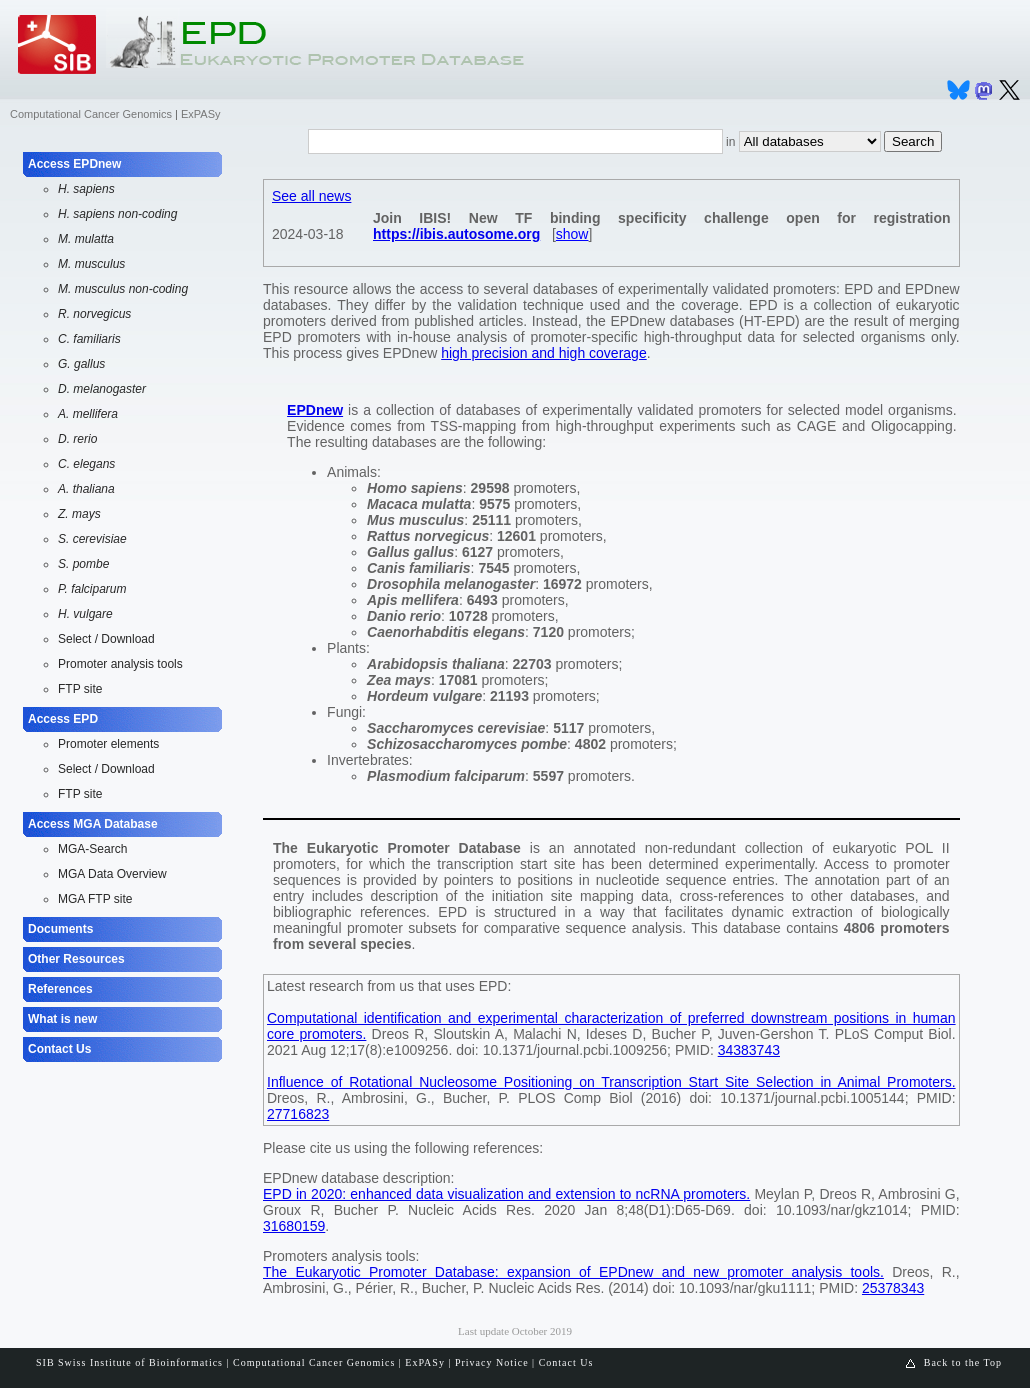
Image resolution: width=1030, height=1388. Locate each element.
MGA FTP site (95, 899)
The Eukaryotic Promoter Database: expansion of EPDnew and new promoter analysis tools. (573, 1272)
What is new (62, 1019)
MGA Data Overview (112, 874)
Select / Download (106, 639)
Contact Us (59, 1049)
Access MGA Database (93, 824)
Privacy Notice (492, 1362)
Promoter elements (108, 744)
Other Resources (76, 959)
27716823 (298, 1114)
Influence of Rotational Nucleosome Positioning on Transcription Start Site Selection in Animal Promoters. (611, 1082)
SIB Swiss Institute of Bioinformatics (129, 1362)
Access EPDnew (74, 164)
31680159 (294, 1226)
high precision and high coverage (543, 353)
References (60, 989)
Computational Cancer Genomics (91, 114)
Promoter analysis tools (120, 664)
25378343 (893, 1288)
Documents (60, 929)
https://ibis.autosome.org (456, 234)
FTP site (80, 689)
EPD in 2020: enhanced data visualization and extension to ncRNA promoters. (506, 1194)
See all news (311, 196)
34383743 (749, 1050)
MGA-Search (92, 849)
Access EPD (63, 719)
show (572, 234)
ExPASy (201, 114)
